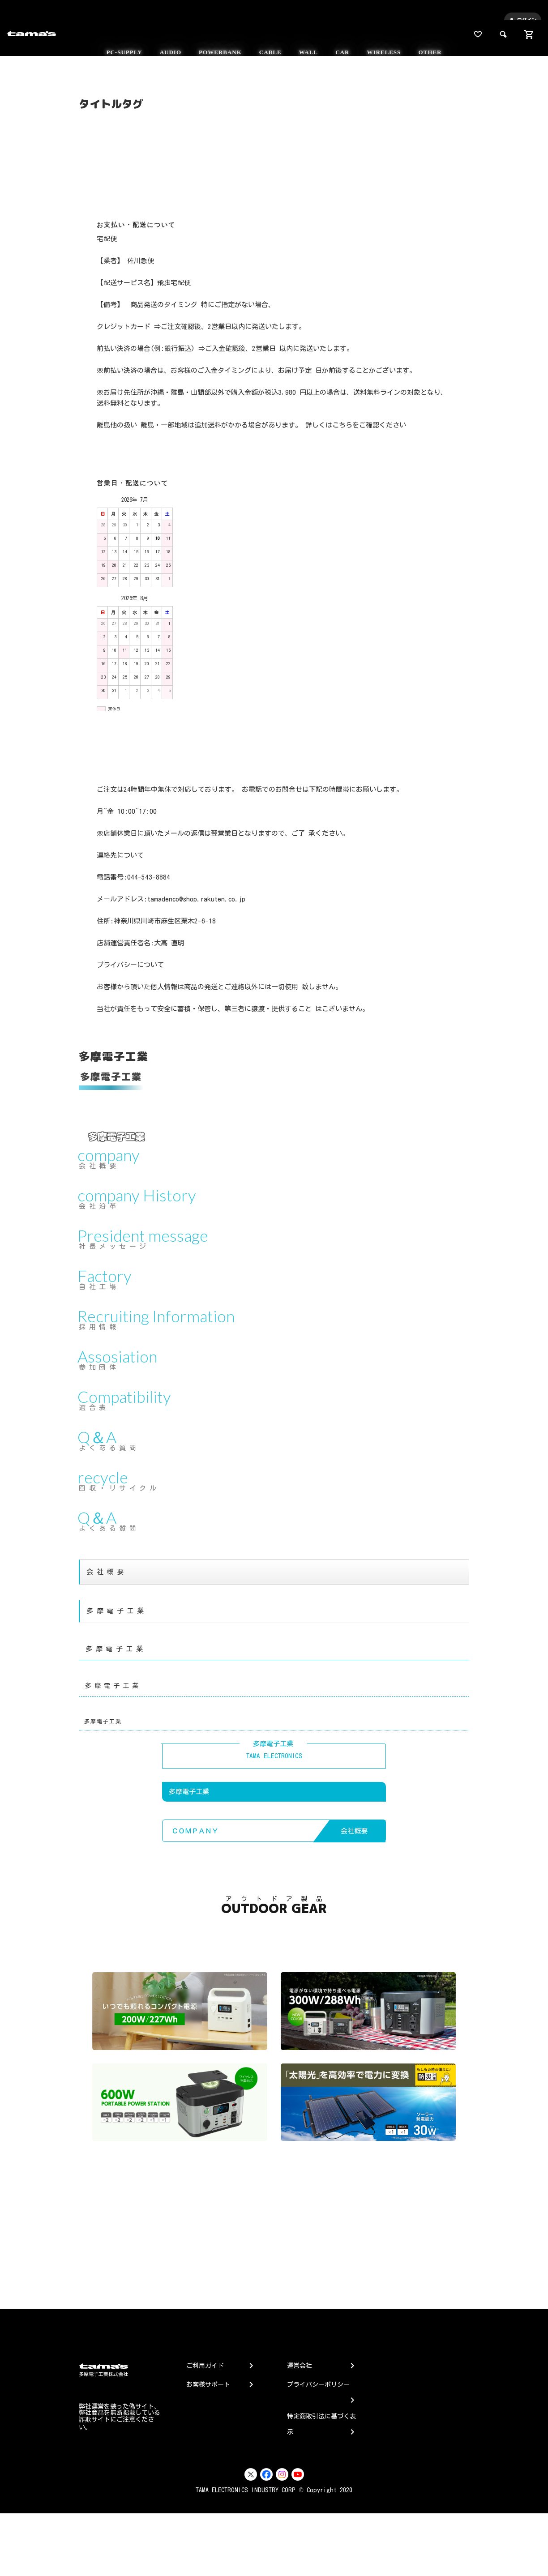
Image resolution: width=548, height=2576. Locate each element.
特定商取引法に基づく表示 (321, 2425)
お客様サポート (208, 2384)
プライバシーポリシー (318, 2390)
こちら (342, 425)
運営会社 (299, 2365)
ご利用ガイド (205, 2365)
